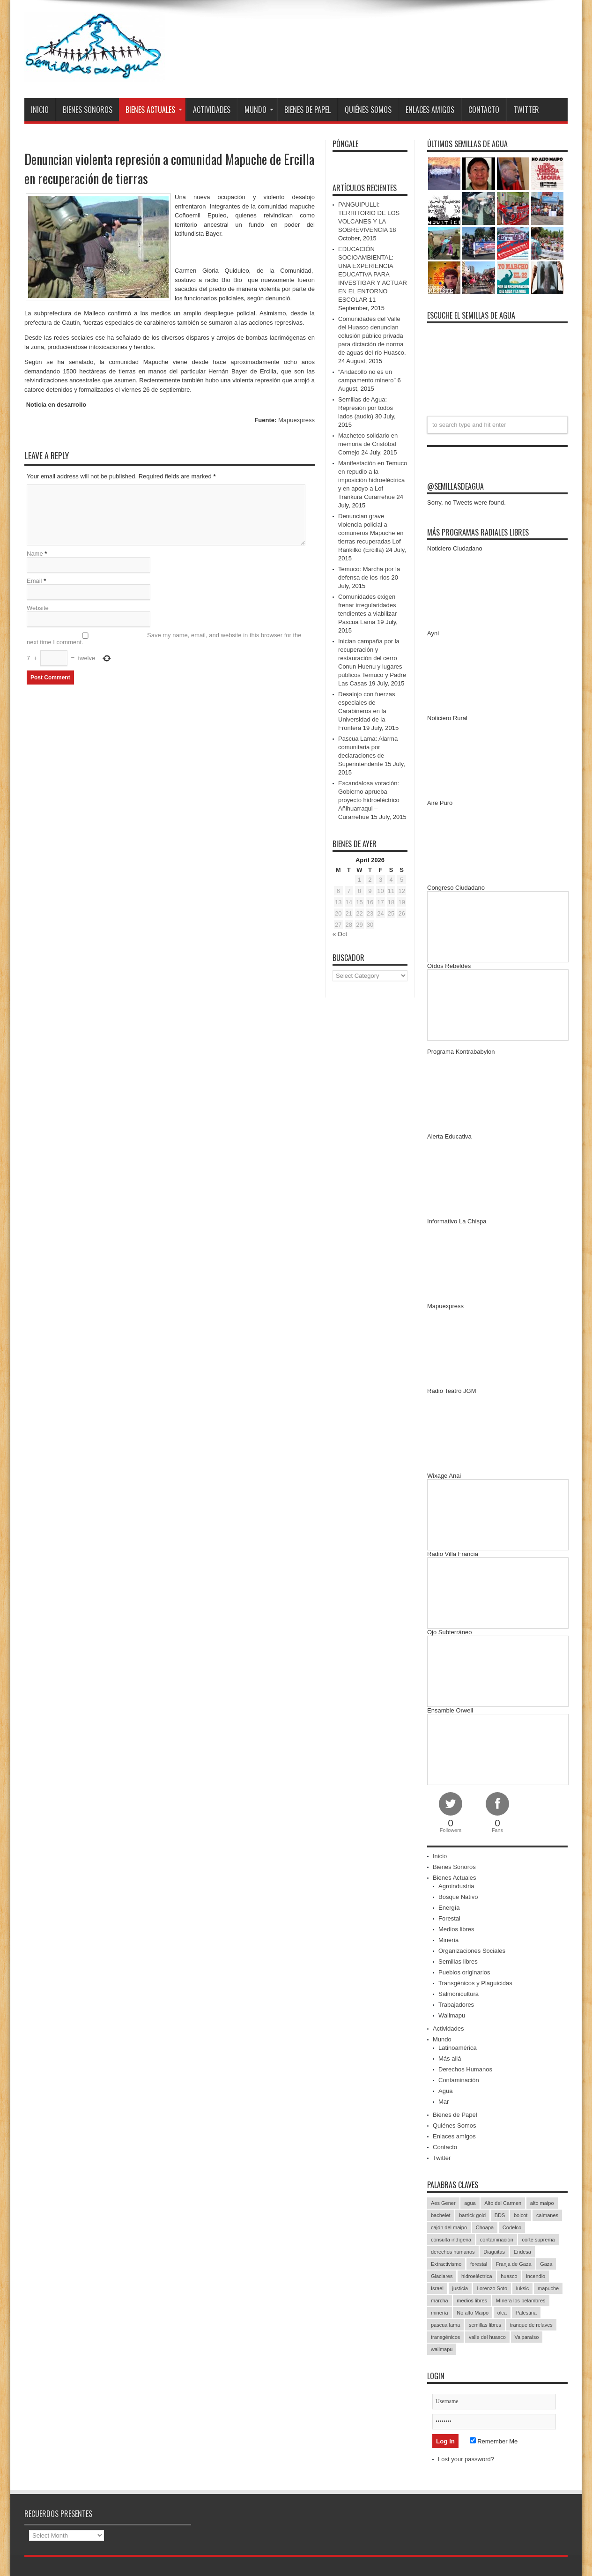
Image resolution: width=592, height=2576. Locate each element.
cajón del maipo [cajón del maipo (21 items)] (449, 2227)
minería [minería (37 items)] (439, 2312)
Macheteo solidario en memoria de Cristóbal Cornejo (368, 444)
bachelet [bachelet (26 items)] (441, 2215)
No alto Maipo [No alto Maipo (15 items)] (472, 2312)
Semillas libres (458, 1961)
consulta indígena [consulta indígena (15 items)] (451, 2239)
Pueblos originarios (464, 1972)
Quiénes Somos (368, 109)
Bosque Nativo (458, 1896)
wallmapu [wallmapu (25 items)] (441, 2349)
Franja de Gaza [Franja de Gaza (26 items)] (514, 2264)
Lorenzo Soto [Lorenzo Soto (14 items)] (492, 2288)
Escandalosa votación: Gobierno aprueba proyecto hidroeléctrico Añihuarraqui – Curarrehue (369, 800)
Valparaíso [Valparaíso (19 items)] (527, 2337)
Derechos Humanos (465, 2069)
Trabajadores (456, 2004)
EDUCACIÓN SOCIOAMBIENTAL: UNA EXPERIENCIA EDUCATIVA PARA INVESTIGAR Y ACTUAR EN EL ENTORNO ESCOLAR (372, 274)
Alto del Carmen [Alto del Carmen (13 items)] (502, 2203)
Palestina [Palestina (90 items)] (526, 2312)
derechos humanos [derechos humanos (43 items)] (453, 2252)
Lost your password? (466, 2459)
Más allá (449, 2058)
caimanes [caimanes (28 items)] (547, 2215)
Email (34, 581)
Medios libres (456, 1929)
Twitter (526, 109)
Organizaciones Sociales (471, 1950)
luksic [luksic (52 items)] (522, 2288)
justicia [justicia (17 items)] (460, 2288)
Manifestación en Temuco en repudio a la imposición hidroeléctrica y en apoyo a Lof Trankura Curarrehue (372, 480)
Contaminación (458, 2080)
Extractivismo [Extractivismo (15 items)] (446, 2264)
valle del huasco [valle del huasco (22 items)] (487, 2337)
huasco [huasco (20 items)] (509, 2276)
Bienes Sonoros (87, 109)
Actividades (211, 109)
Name (35, 554)
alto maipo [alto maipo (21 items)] (542, 2203)
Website (38, 608)
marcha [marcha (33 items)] (439, 2300)
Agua (445, 2090)
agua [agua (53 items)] (469, 2203)
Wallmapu (451, 2015)
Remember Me (494, 2441)
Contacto (483, 109)
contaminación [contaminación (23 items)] (496, 2239)
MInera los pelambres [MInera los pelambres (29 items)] (521, 2300)
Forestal (449, 1918)
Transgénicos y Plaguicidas (475, 1983)
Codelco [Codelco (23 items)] (512, 2227)
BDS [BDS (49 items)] (500, 2215)
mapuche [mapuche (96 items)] (548, 2288)
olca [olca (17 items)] (502, 2312)
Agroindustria (456, 1886)
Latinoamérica (457, 2047)
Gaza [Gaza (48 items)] (546, 2264)
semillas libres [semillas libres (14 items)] (485, 2325)
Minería (448, 1939)
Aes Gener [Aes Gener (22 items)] (443, 2203)
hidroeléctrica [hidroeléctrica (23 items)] (476, 2276)
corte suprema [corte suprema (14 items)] (538, 2239)
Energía (449, 1907)
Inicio (40, 109)
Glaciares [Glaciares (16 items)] (441, 2276)
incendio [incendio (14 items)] (535, 2276)
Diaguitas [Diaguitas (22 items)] (494, 2252)
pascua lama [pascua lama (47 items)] (445, 2325)
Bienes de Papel (307, 109)
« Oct (340, 934)
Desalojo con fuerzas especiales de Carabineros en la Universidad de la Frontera (366, 711)
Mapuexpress (296, 420)
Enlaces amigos (430, 109)
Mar (443, 2101)
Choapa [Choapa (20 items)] (485, 2227)
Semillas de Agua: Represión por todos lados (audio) (365, 408)
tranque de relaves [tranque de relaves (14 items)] (531, 2325)
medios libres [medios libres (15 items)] (472, 2300)
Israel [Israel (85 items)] (437, 2288)
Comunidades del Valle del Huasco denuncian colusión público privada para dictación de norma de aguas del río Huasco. (372, 335)
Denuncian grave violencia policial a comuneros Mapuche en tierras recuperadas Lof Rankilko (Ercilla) (370, 533)
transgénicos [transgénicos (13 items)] (445, 2337)
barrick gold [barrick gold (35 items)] (472, 2215)
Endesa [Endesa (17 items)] (522, 2252)
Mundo (259, 109)
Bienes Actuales (154, 109)
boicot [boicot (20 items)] (520, 2215)
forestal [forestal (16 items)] (478, 2264)
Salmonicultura (458, 1993)
